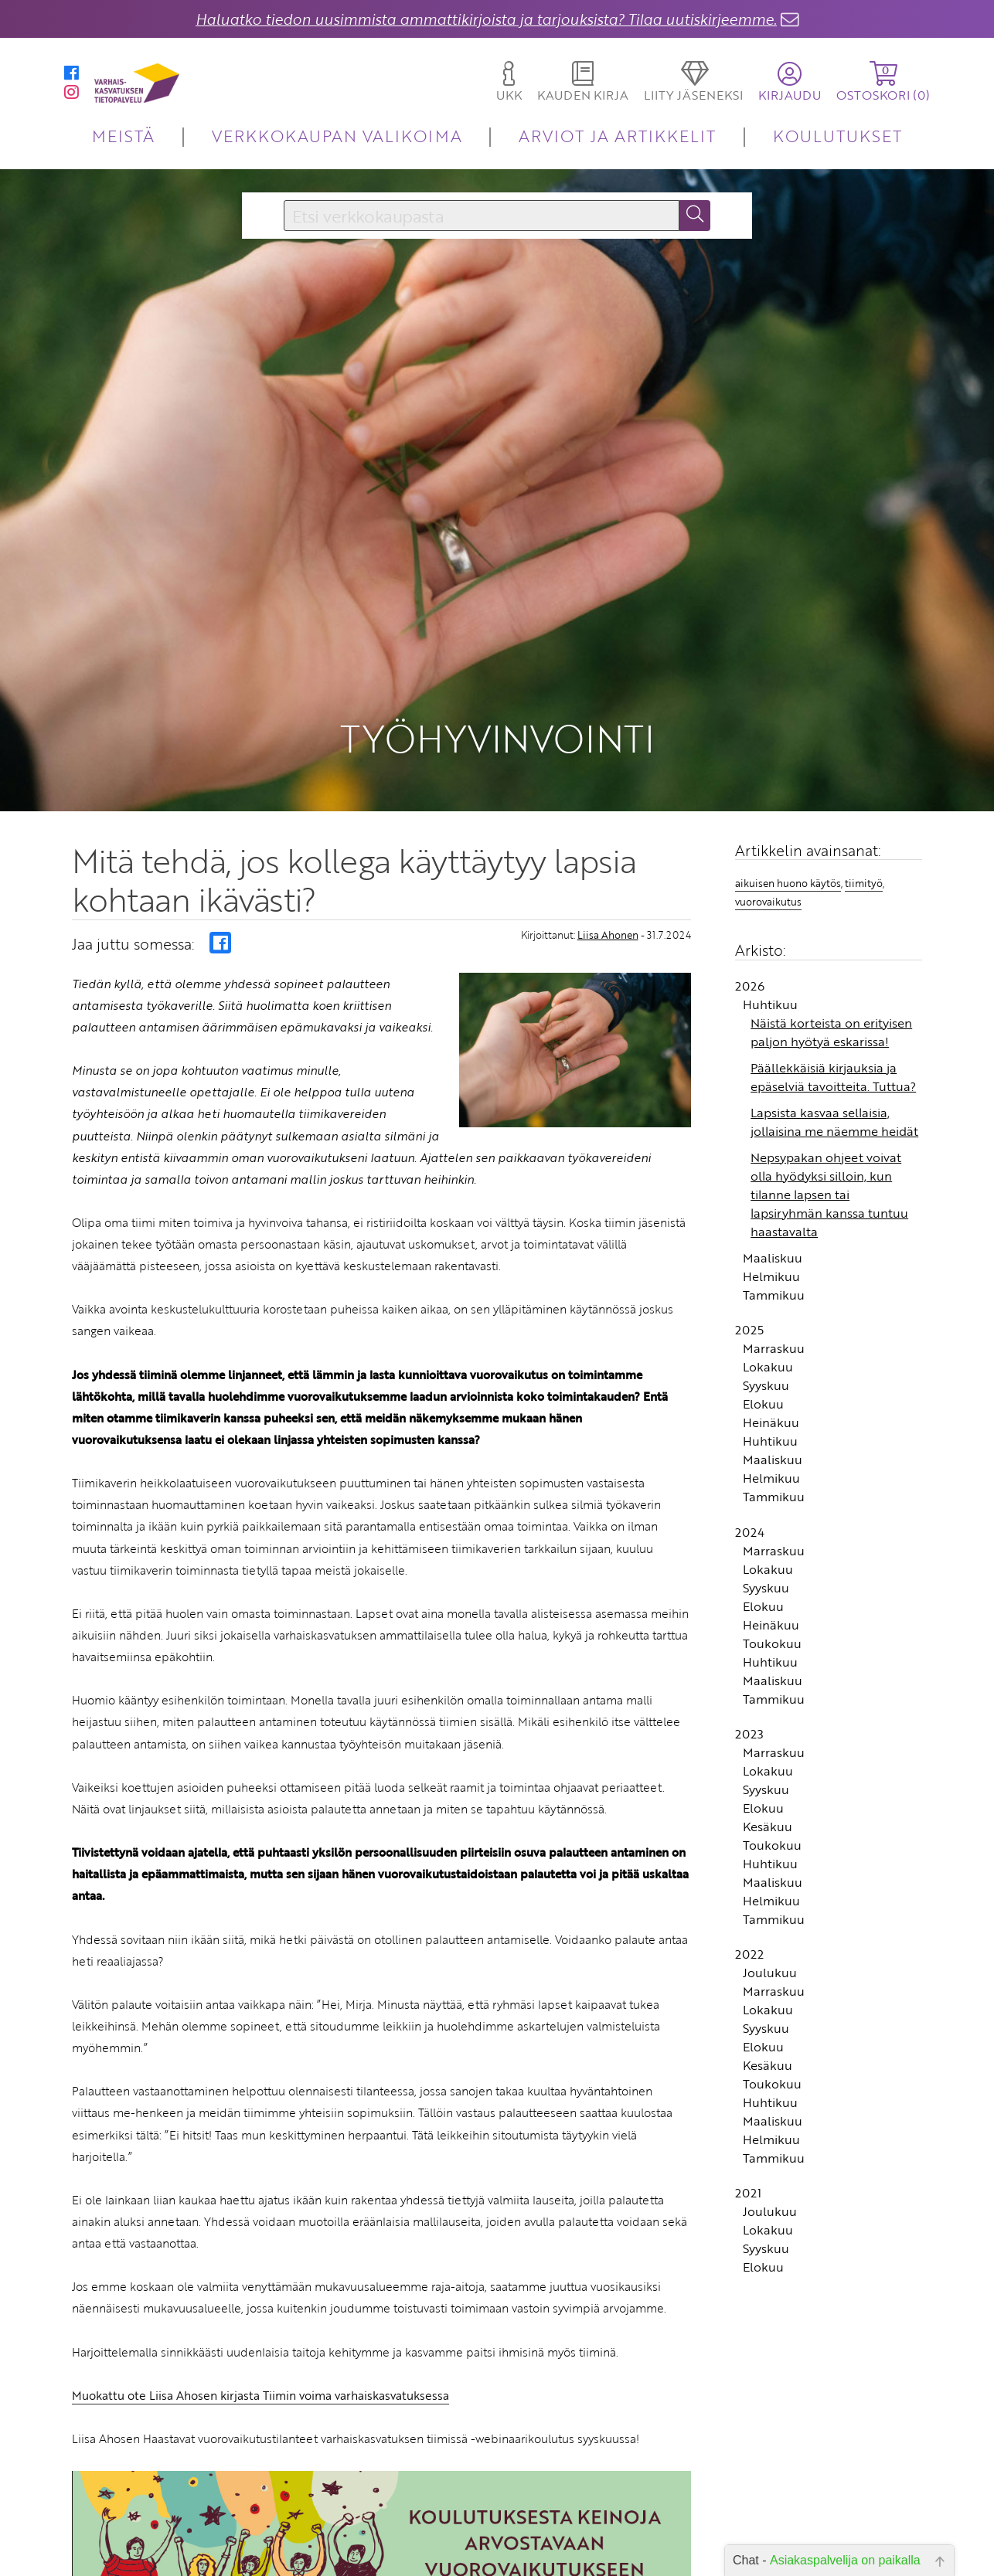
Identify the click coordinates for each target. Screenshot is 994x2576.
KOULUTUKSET (837, 136)
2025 (749, 1217)
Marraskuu (774, 1236)
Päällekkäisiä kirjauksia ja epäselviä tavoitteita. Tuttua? (833, 965)
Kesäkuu (767, 1714)
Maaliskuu (772, 1146)
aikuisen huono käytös (788, 771)
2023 (749, 1622)
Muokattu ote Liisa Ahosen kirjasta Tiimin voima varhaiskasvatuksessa (260, 2283)
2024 (749, 1420)
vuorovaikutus (768, 789)
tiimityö (864, 771)
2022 (749, 1842)
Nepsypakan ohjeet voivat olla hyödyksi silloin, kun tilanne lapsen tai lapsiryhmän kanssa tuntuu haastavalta (829, 1082)
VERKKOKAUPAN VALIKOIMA (337, 136)
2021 (748, 2081)
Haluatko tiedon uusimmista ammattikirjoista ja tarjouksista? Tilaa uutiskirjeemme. (486, 19)
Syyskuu (766, 1273)
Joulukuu (770, 1860)
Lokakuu (768, 1255)
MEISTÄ (123, 136)
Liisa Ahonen (607, 823)
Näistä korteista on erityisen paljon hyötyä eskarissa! (831, 920)
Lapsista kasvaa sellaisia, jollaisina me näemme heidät (834, 1009)
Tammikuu (774, 1183)
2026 (749, 874)
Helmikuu (771, 1164)
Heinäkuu (771, 1310)
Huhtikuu (770, 892)
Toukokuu (772, 1531)
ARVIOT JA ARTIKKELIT (617, 136)
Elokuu (763, 1292)
